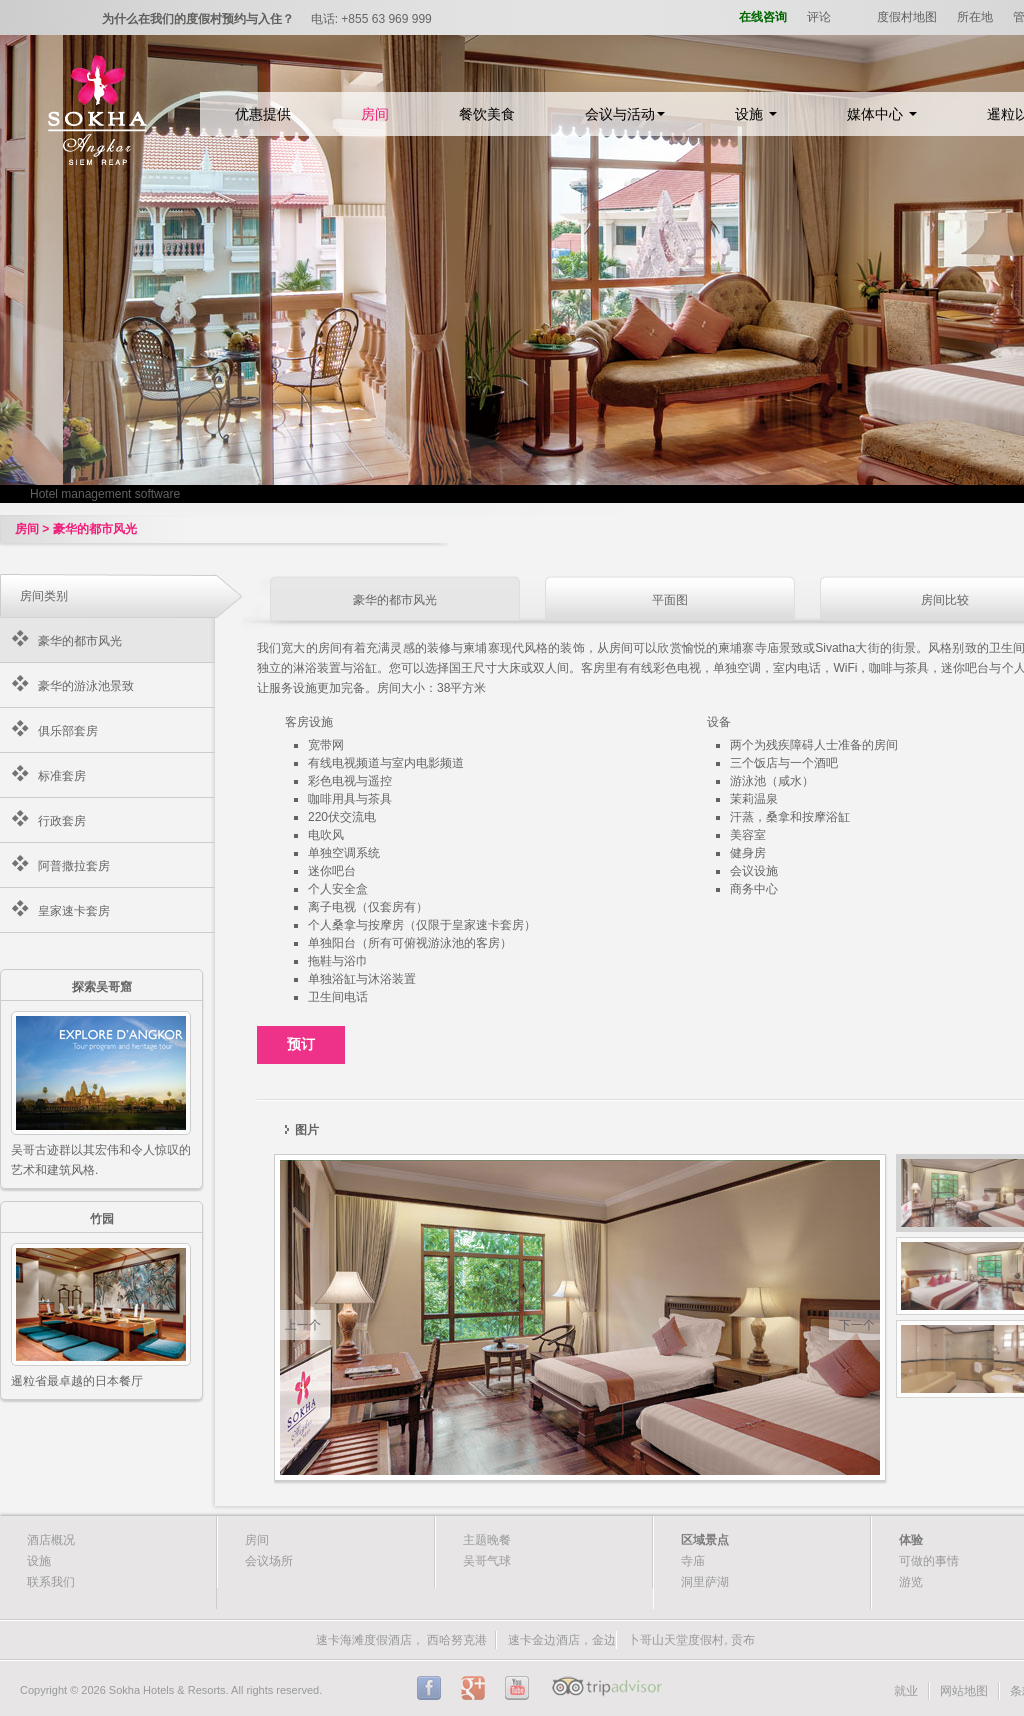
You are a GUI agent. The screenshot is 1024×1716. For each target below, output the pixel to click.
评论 (819, 17)
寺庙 (693, 1561)
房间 (375, 114)
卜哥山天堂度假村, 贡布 (691, 1640)
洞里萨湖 (705, 1582)
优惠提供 (263, 114)
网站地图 (964, 1691)
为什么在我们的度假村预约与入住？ (198, 19)
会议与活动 (625, 114)
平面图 (670, 600)
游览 (911, 1582)
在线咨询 (763, 17)
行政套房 (62, 821)
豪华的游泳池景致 (86, 686)
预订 (301, 1044)
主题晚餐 (487, 1540)
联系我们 (51, 1582)
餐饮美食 (487, 114)
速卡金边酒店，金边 (562, 1640)
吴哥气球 (487, 1561)
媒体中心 (882, 114)
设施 (756, 114)
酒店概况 (51, 1540)
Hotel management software (105, 494)
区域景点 (705, 1540)
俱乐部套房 (68, 731)
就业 (906, 1691)
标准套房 (62, 776)
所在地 (975, 17)
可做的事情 (929, 1561)
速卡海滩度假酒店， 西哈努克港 (401, 1640)
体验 (911, 1540)
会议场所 (269, 1561)
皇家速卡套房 (74, 911)
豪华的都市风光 (80, 641)
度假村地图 (907, 17)
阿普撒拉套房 (74, 866)
